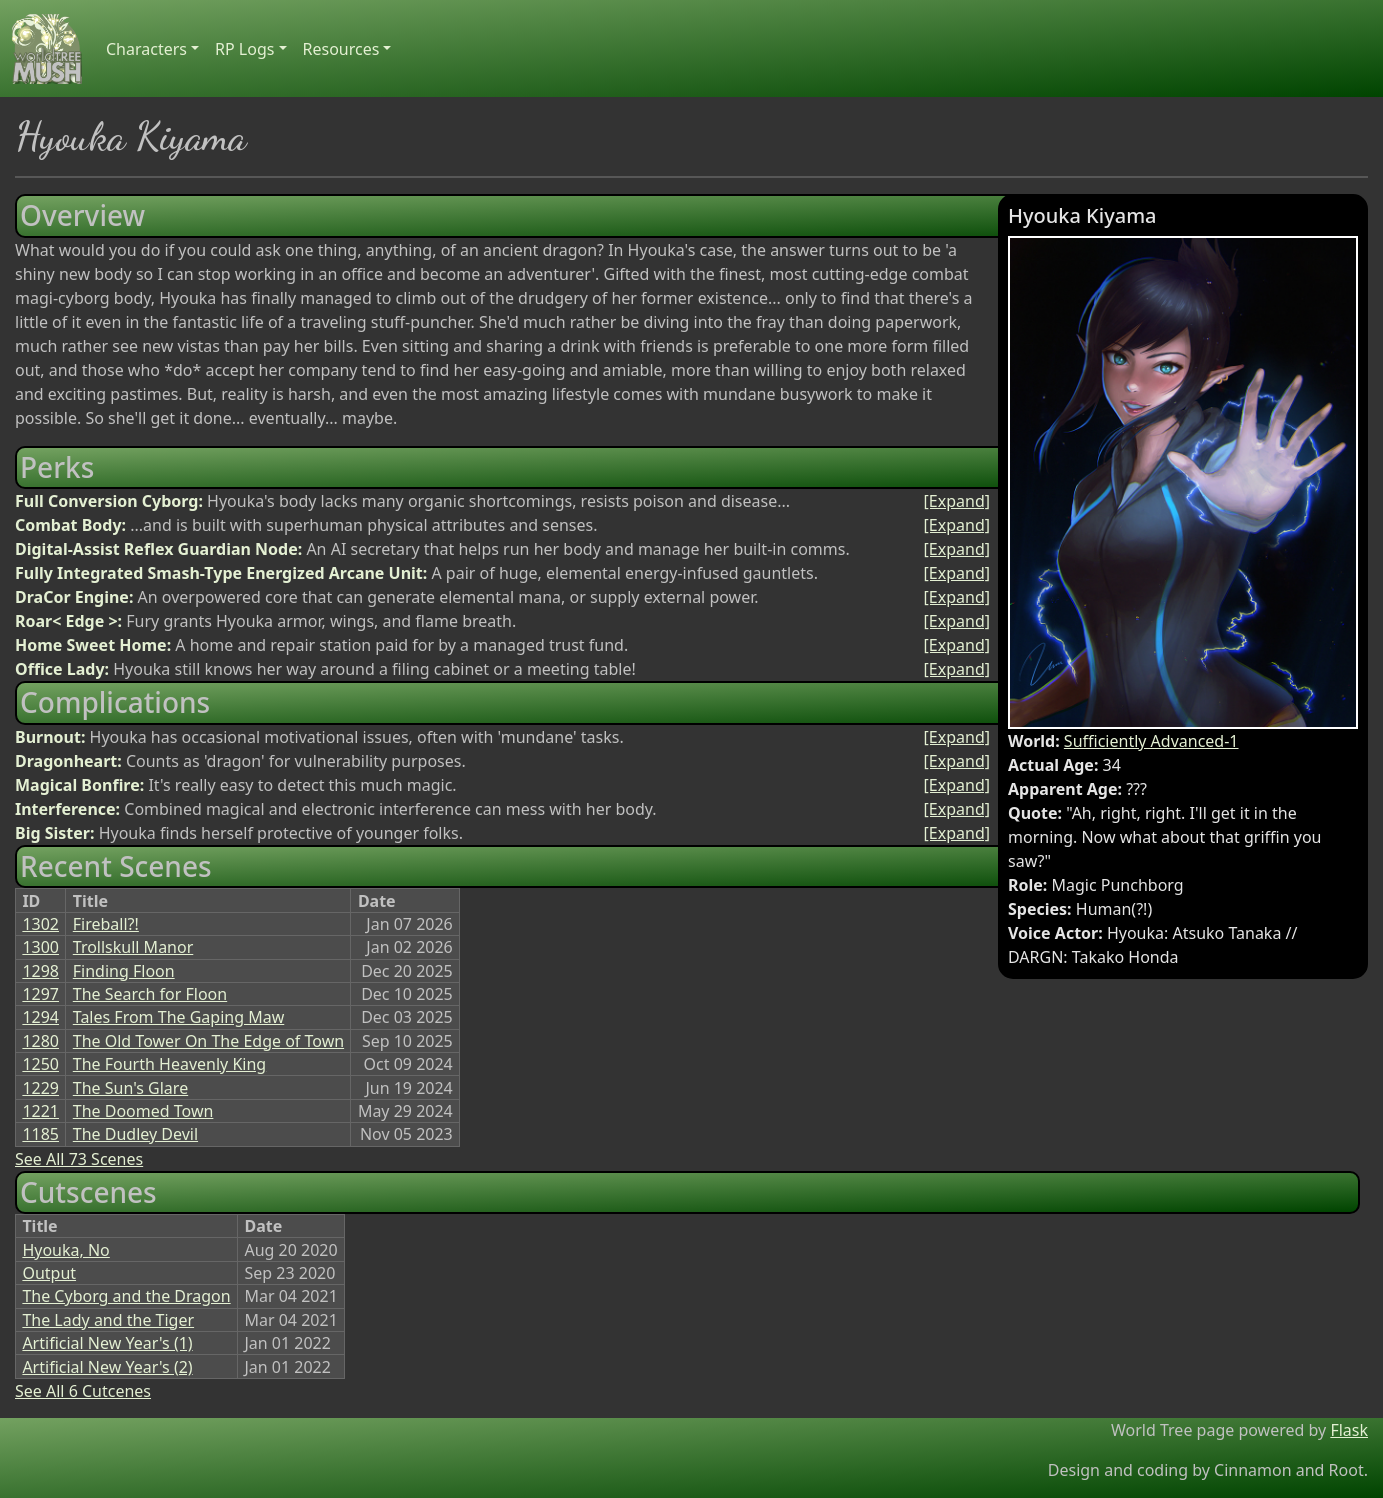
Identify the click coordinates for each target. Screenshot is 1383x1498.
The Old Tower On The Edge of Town (208, 1041)
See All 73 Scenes (79, 1159)
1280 (40, 1041)
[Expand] (957, 501)
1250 (40, 1064)
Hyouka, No (65, 1250)
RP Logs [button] (244, 49)
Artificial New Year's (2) (107, 1367)
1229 (40, 1088)
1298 (40, 971)
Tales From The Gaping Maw (178, 1017)
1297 (40, 994)
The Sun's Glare (130, 1088)
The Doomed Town (143, 1111)
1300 (40, 947)
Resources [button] (341, 49)
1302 (40, 924)
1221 (40, 1111)
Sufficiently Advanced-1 (1151, 741)
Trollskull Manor (133, 947)
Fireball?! (106, 924)
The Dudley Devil (135, 1134)
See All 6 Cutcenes (83, 1391)
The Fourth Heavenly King (169, 1064)
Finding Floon (124, 971)
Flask (1349, 1430)
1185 (40, 1134)
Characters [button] (146, 49)
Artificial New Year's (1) (107, 1343)
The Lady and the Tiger (108, 1320)
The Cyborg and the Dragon (126, 1296)
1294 (40, 1017)
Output (49, 1273)
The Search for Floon (150, 994)
